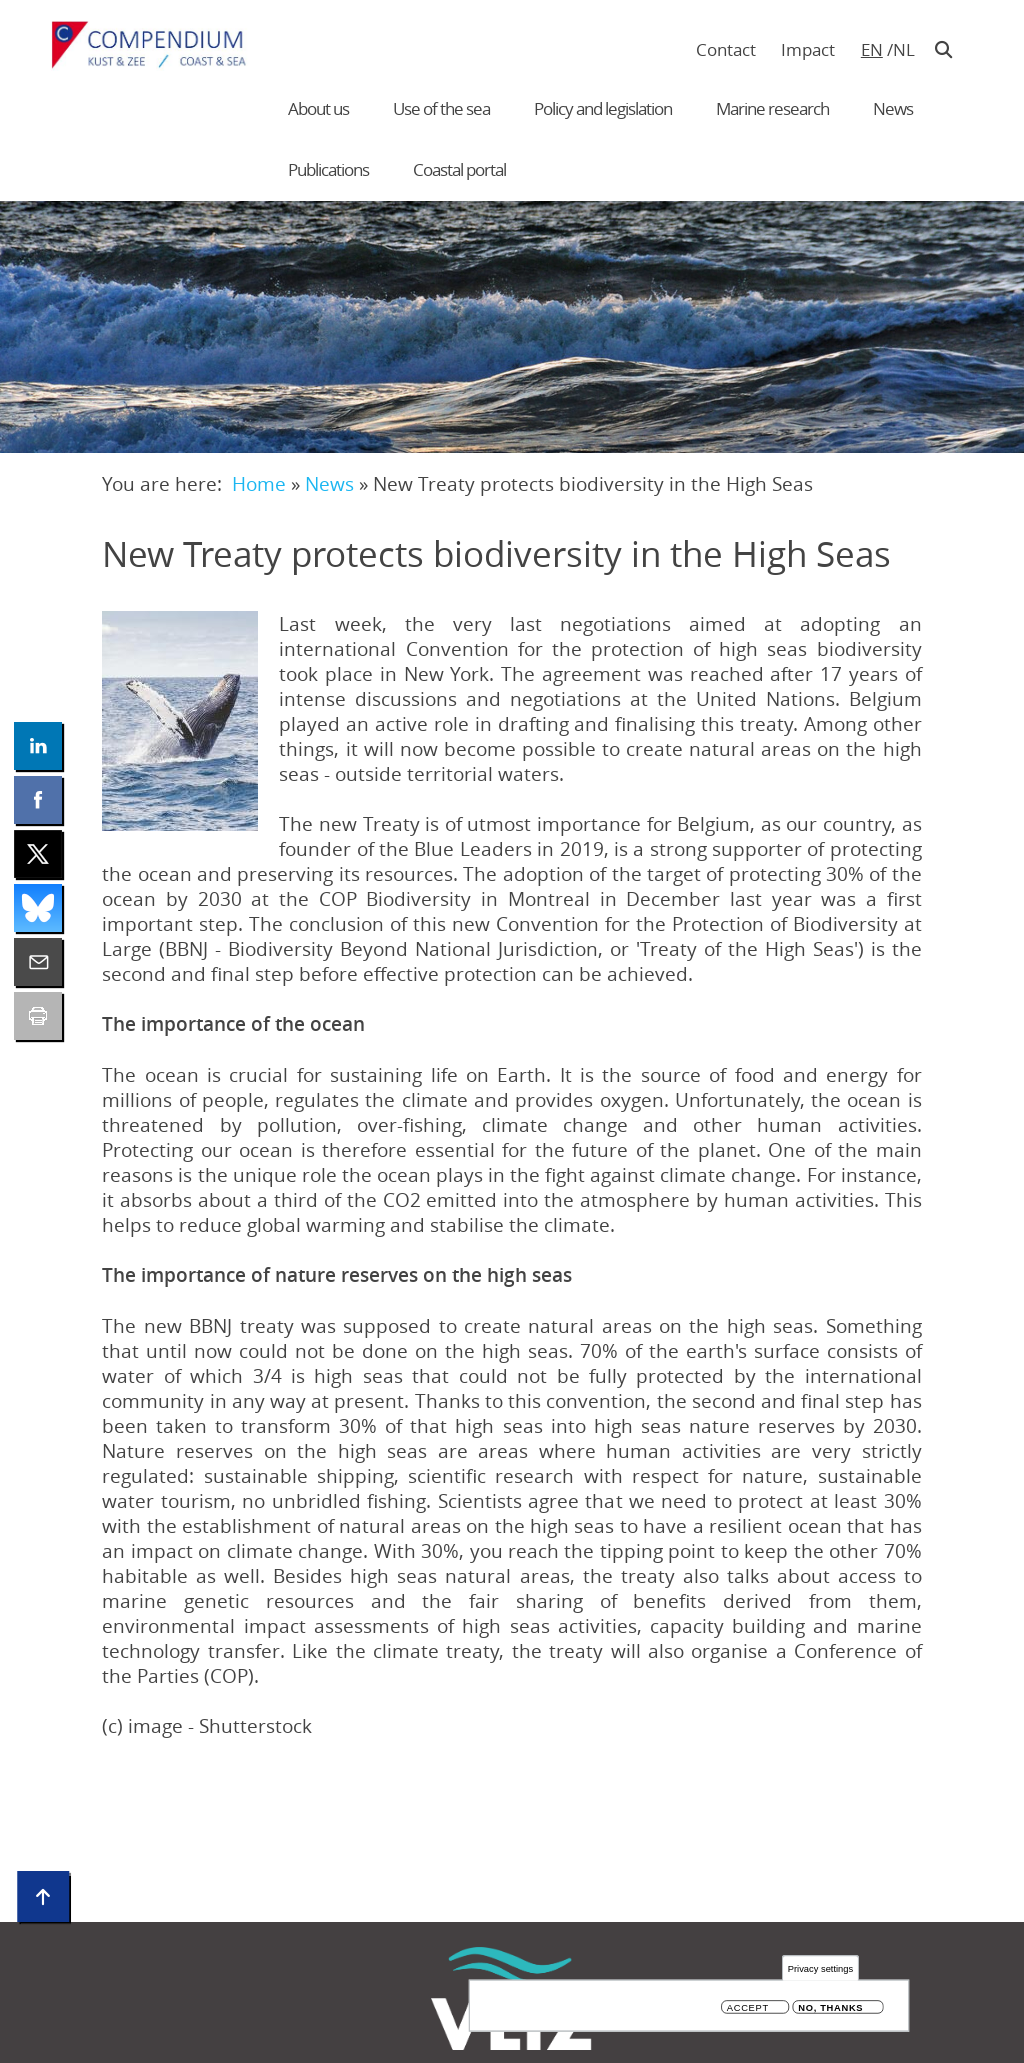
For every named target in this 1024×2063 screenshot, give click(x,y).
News (893, 108)
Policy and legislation (603, 108)
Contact (726, 49)
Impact (808, 49)
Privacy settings (820, 1968)
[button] (180, 721)
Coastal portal (459, 169)
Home (259, 483)
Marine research (772, 108)
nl (903, 49)
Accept (748, 2008)
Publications (328, 169)
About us (318, 108)
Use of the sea (441, 108)
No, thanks (830, 2008)
